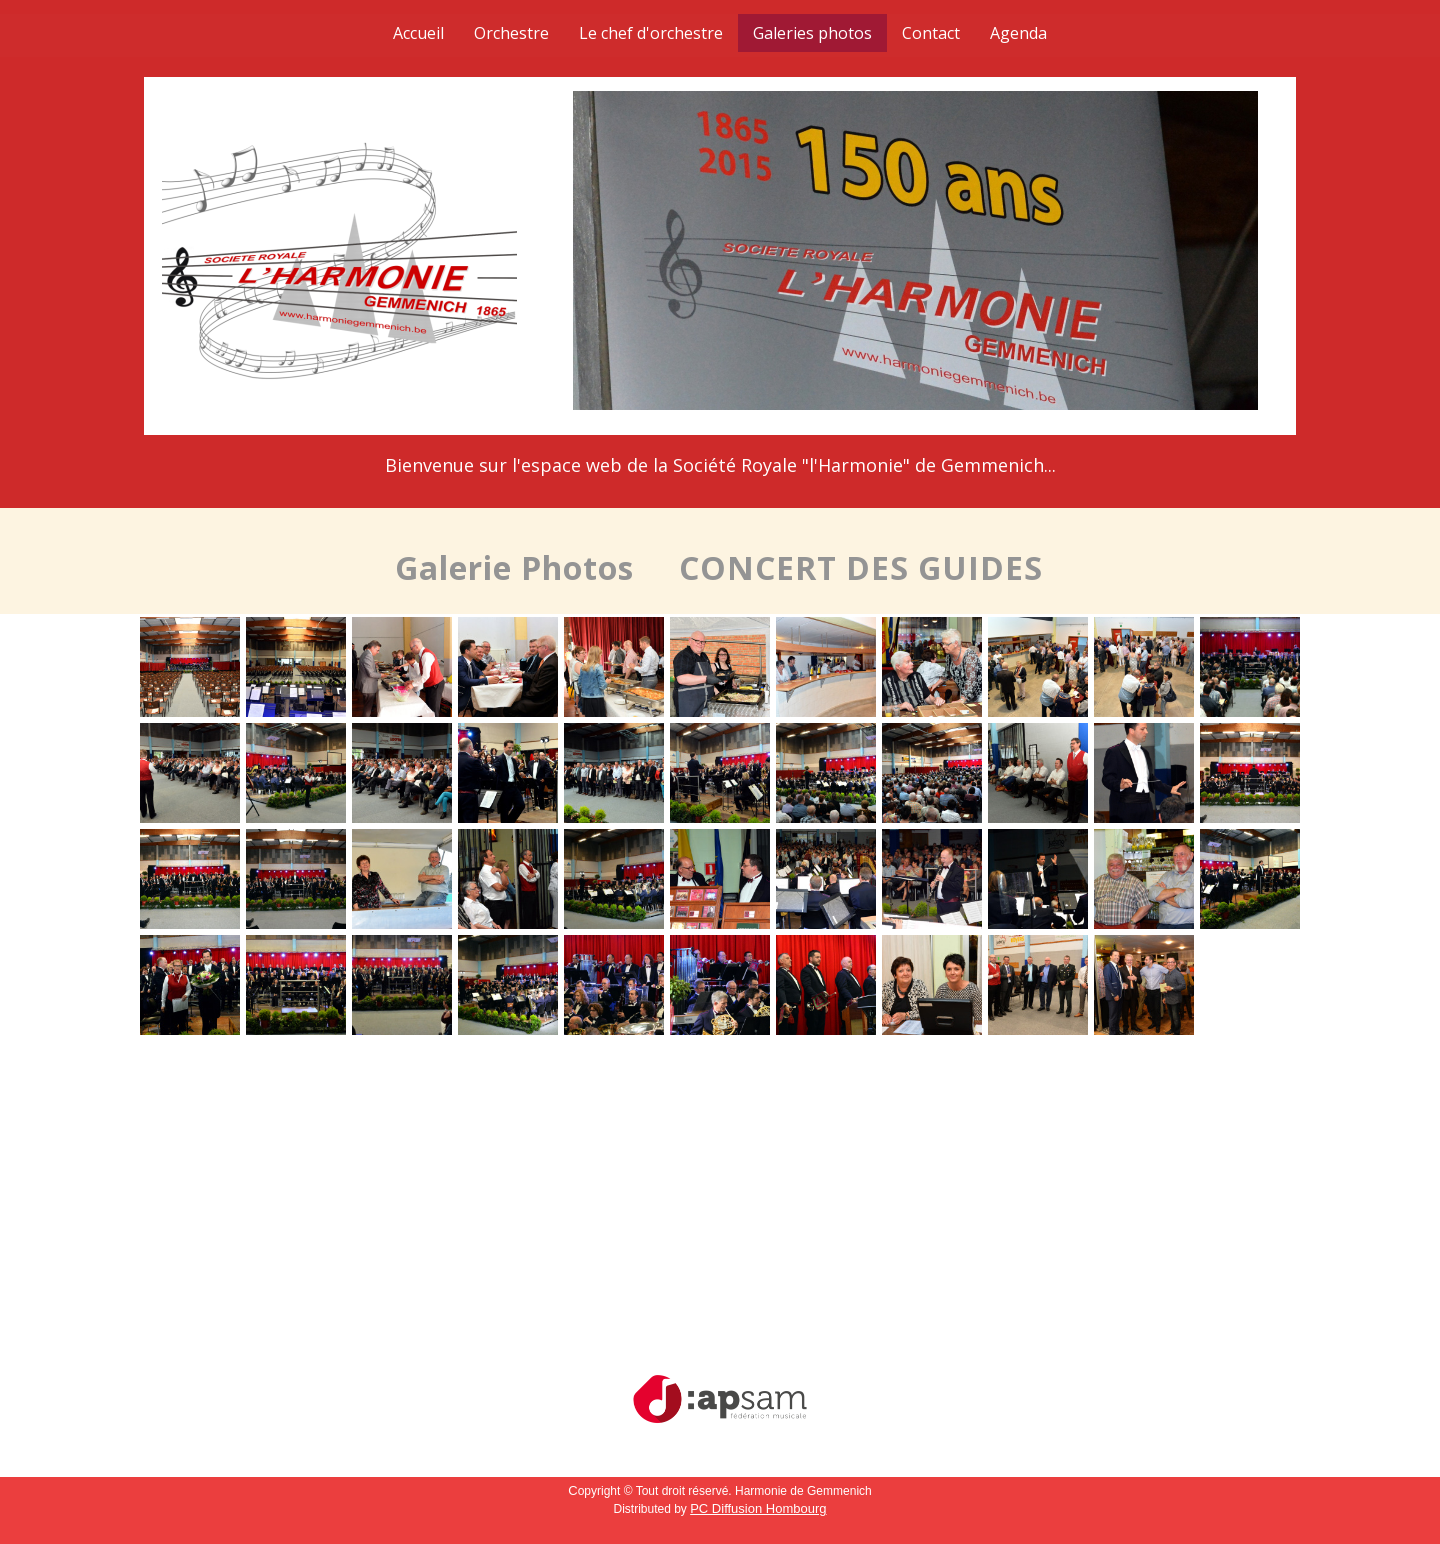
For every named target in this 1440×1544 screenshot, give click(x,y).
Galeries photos (812, 33)
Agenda (1018, 33)
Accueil (418, 33)
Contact (931, 33)
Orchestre (511, 33)
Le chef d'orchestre (651, 33)
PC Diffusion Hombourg (758, 1508)
